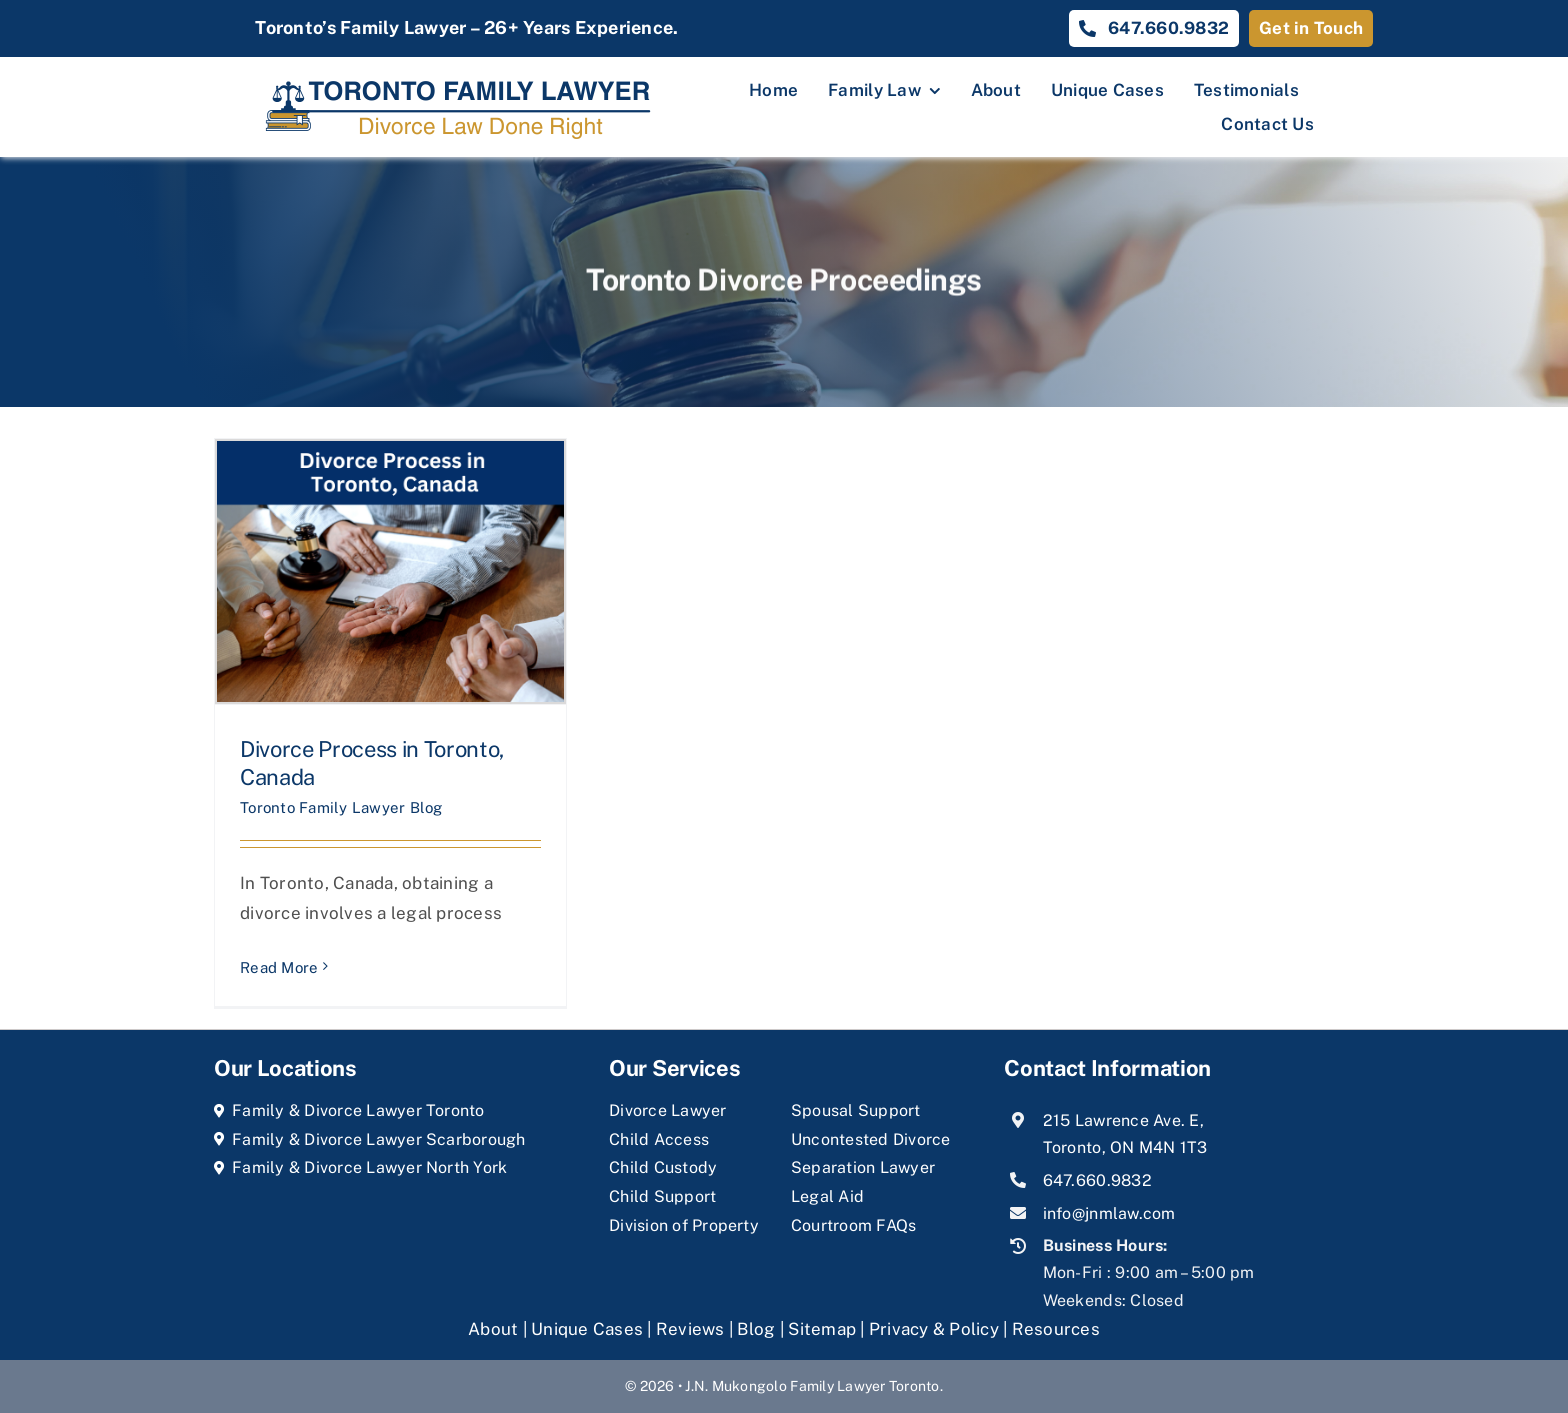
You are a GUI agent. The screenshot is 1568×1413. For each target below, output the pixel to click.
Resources (1056, 1329)
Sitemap (822, 1329)
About (495, 1329)
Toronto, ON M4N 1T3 (1125, 1147)
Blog (756, 1329)
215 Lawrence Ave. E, (1123, 1120)
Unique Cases (587, 1329)
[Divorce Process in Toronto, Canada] (390, 571)
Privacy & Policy (934, 1329)
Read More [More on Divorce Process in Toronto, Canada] (279, 967)
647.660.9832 (1097, 1180)
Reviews (690, 1329)
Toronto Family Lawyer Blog (341, 807)
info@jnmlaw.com (1109, 1213)
